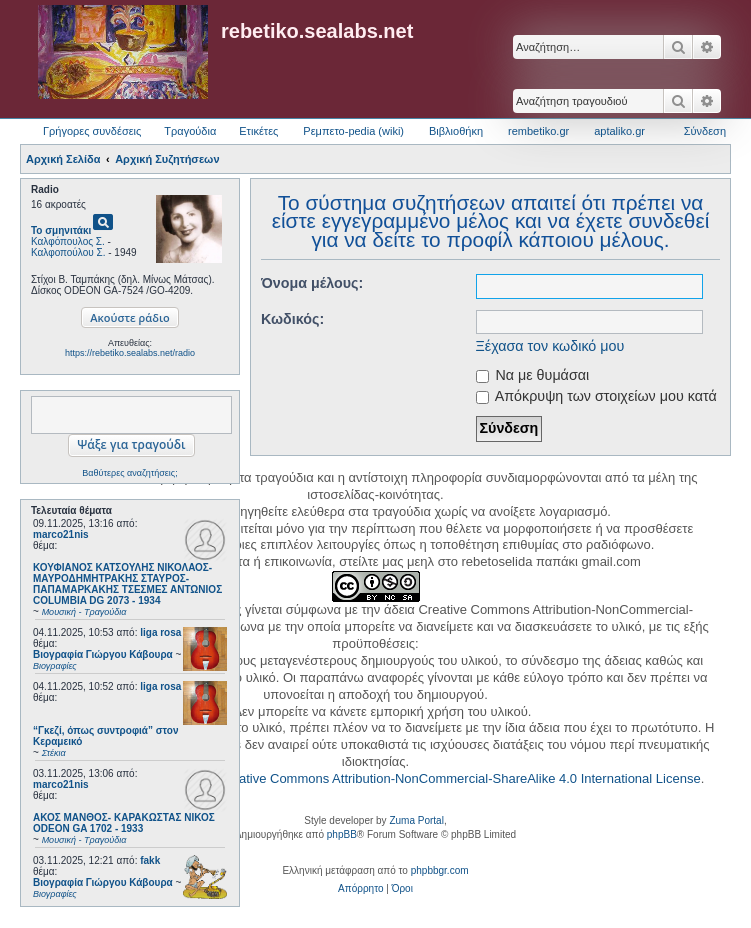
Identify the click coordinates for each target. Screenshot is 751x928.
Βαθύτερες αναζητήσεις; (129, 473)
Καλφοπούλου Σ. (68, 252)
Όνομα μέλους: (312, 283)
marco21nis (61, 534)
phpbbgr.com (440, 870)
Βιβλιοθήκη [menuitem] (456, 131)
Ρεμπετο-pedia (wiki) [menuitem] (353, 131)
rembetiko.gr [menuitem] (538, 131)
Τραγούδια (190, 131)
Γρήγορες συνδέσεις (92, 131)
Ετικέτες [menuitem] (258, 131)
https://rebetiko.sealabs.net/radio (130, 353)
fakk (150, 860)
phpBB (342, 834)
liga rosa (160, 632)
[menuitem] (360, 889)
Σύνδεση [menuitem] (705, 131)
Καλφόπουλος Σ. (68, 241)
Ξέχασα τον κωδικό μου (550, 346)
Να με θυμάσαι (533, 375)
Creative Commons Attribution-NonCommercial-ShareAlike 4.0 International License (459, 778)
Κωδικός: (292, 319)
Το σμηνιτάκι (61, 230)
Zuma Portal (416, 820)
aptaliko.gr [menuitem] (619, 131)
